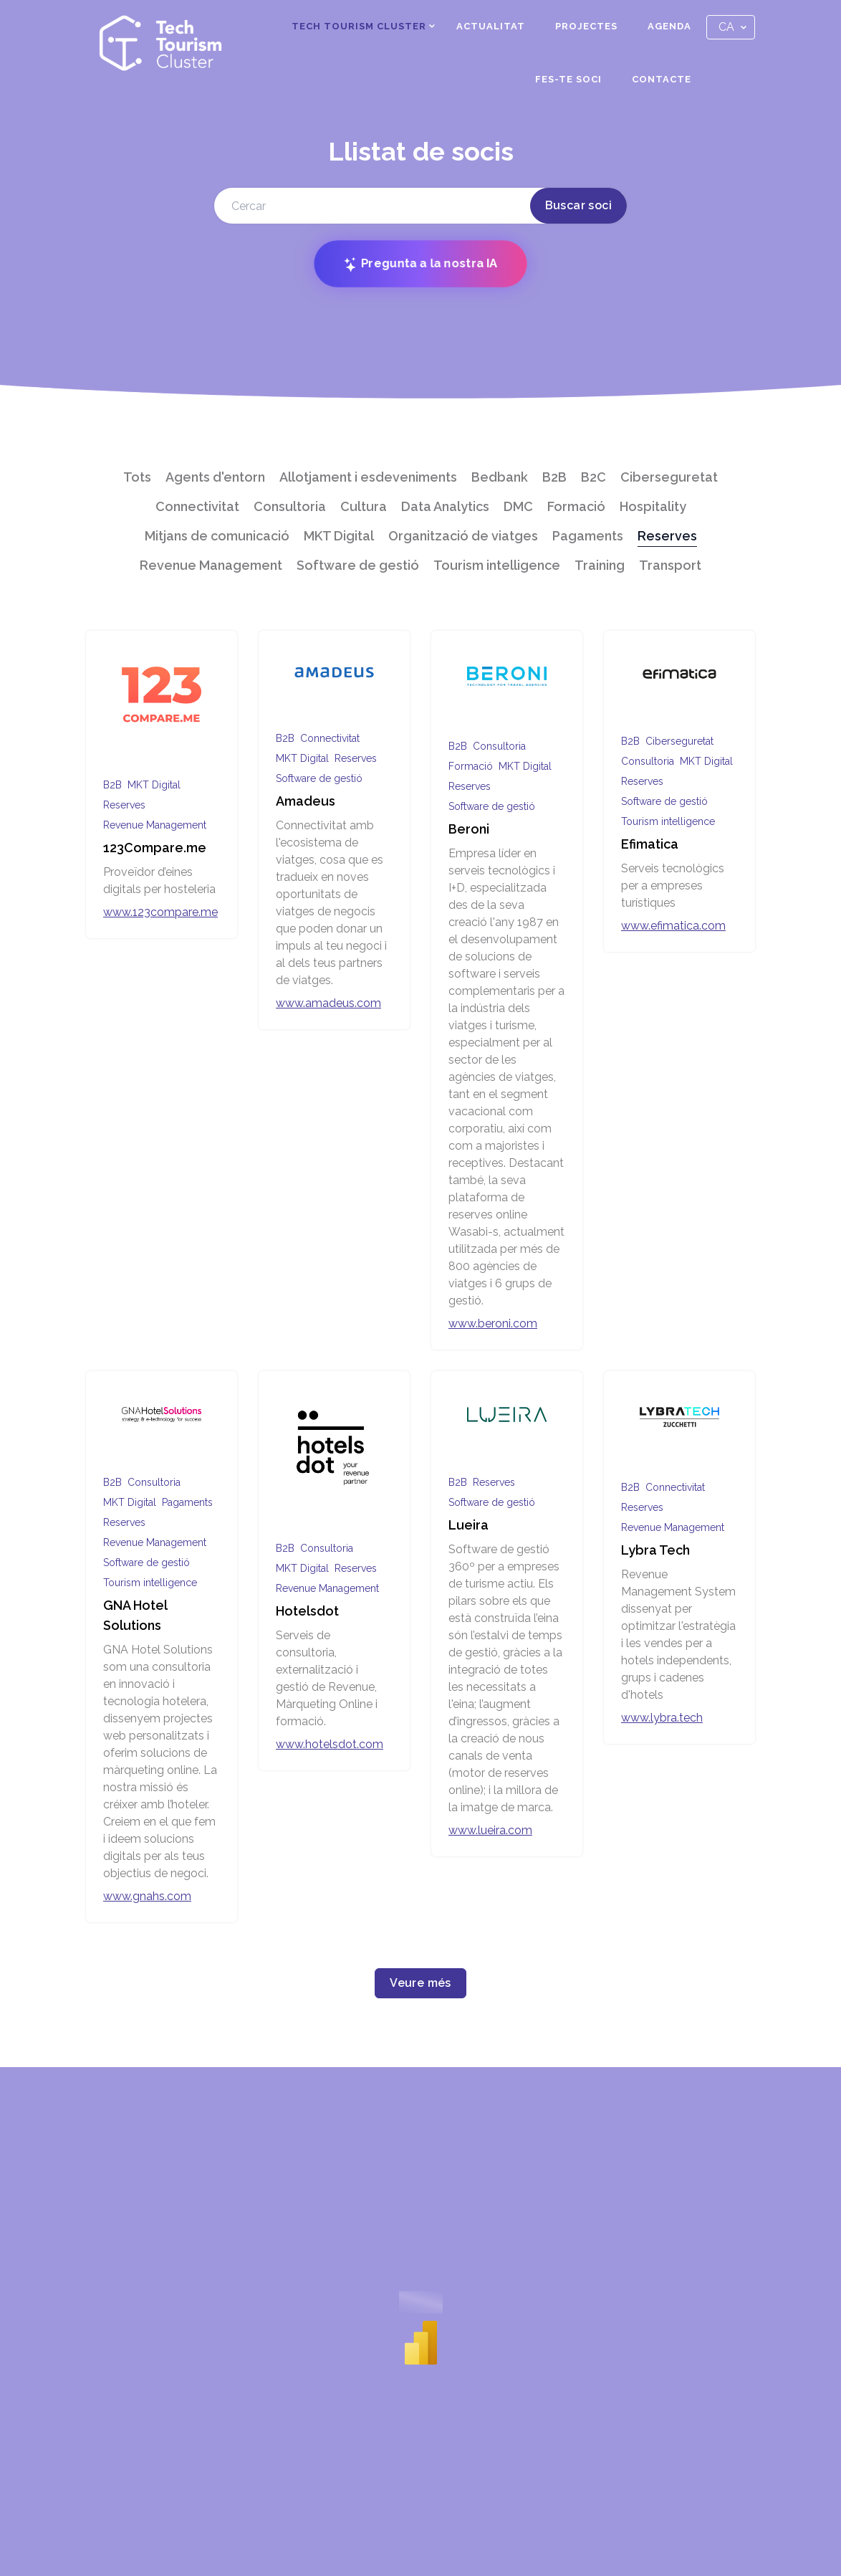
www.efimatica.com (673, 925)
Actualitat (490, 26)
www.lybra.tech (662, 1718)
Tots (137, 477)
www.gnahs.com (147, 1896)
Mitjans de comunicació (217, 535)
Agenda (669, 26)
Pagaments (587, 535)
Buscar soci (578, 205)
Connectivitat (197, 506)
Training (600, 565)
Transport (670, 565)
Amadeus (305, 800)
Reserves (667, 535)
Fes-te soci (568, 79)
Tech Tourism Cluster (359, 26)
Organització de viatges (463, 535)
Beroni (468, 828)
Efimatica (649, 843)
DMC (518, 506)
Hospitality (653, 506)
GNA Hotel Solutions (135, 1615)
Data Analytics (445, 506)
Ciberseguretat (669, 477)
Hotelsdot (307, 1610)
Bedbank (499, 477)
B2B (554, 477)
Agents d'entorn (215, 477)
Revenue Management (211, 565)
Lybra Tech (655, 1549)
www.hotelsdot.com (329, 1744)
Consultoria (290, 506)
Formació (576, 506)
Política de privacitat (701, 2524)
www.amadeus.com (328, 1003)
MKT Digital (339, 535)
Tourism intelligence (496, 565)
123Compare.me (154, 847)
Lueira (468, 1524)
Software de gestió (358, 565)
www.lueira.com (490, 1830)
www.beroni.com (492, 1323)
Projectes (586, 26)
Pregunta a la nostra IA (420, 264)
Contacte (661, 79)
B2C (593, 477)
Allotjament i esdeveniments (368, 477)
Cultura (363, 506)
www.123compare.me (160, 912)
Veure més (420, 1983)
